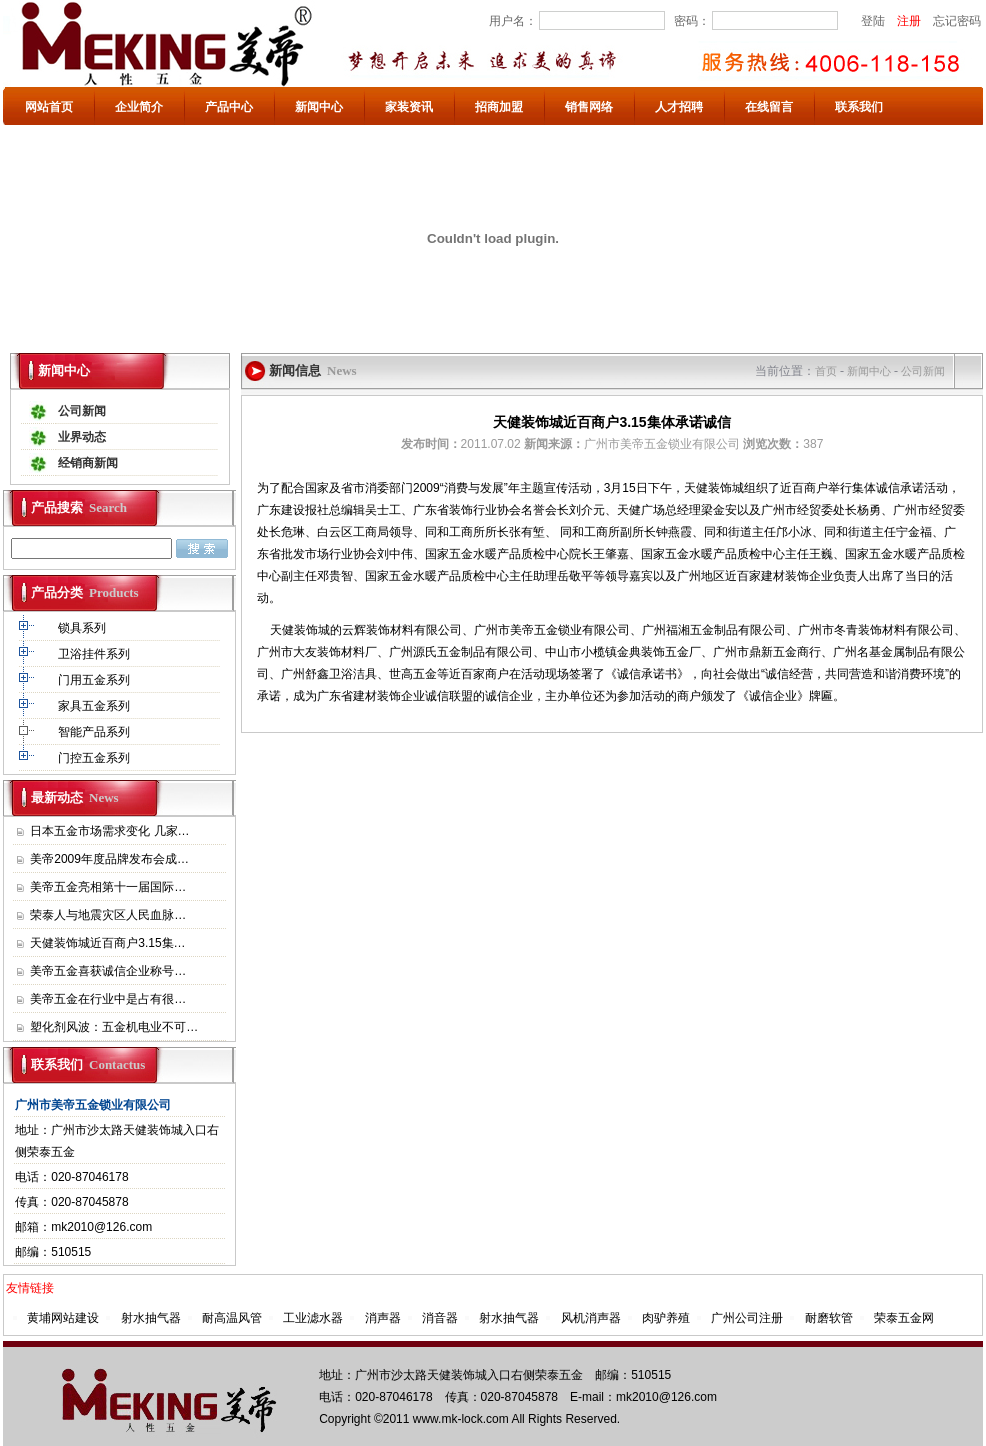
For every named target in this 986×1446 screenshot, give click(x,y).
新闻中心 (319, 107)
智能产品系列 (95, 732)
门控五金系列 (95, 758)
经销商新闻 (88, 463)
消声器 (383, 1318)
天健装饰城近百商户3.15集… (107, 943)
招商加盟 (499, 107)
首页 (826, 371)
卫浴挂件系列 (95, 654)
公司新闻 (82, 411)
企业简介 (139, 107)
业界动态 (82, 437)
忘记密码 (957, 21)
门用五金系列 (95, 680)
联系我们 (859, 107)
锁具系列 (83, 628)
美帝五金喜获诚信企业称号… (108, 971)
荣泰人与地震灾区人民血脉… (108, 915)
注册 (909, 21)
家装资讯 (409, 107)
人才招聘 (679, 107)
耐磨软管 (829, 1318)
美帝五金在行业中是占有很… (108, 999)
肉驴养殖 (666, 1318)
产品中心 (229, 107)
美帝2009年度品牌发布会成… (109, 859)
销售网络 (589, 107)
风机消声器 (591, 1318)
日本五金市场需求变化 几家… (109, 831)
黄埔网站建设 (63, 1318)
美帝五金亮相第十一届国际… (108, 887)
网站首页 (49, 107)
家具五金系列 (95, 706)
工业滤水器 (313, 1318)
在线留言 (769, 107)
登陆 (873, 21)
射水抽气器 (151, 1318)
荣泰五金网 (904, 1318)
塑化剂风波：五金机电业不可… (114, 1027)
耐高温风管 (232, 1318)
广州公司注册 (747, 1318)
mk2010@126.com (101, 1227)
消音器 (440, 1318)
